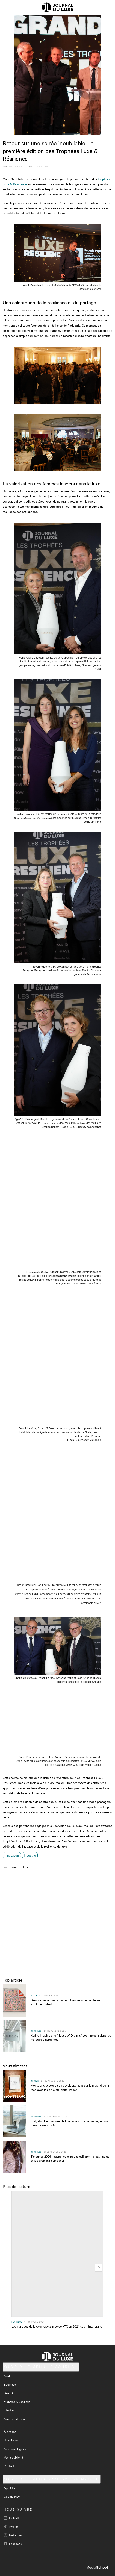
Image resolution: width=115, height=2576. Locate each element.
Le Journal (40, 2367)
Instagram (13, 2535)
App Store (10, 2488)
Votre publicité (13, 2457)
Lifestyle (9, 2410)
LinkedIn (12, 2518)
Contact (9, 2466)
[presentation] (98, 2268)
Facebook (13, 2543)
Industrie (30, 1855)
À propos (10, 2431)
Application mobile (51, 2479)
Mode (7, 2376)
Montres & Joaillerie (17, 2401)
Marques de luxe (15, 2419)
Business (10, 2384)
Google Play (12, 2496)
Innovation (12, 1855)
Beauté (8, 2393)
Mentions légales (15, 2449)
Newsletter (11, 2440)
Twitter (11, 2526)
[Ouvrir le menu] (106, 7)
